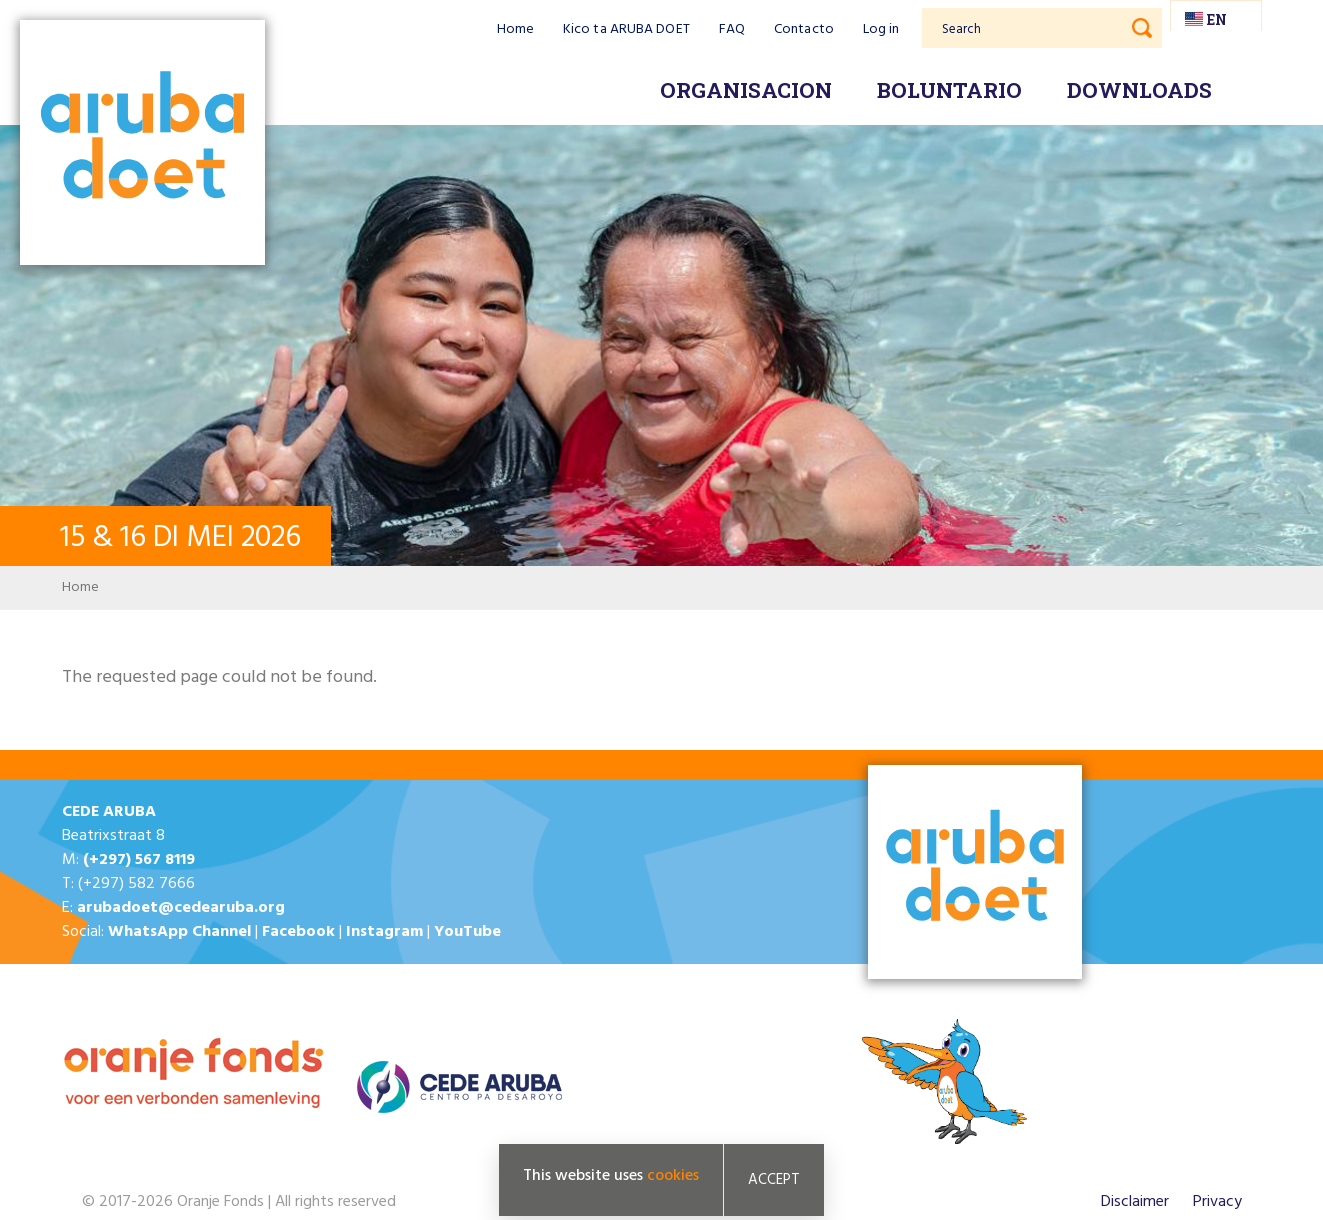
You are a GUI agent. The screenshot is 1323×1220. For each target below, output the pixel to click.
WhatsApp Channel (179, 932)
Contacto (804, 29)
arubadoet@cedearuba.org (181, 908)
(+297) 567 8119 (139, 860)
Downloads (1139, 90)
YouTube (467, 932)
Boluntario (949, 90)
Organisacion (746, 90)
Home (515, 29)
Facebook (298, 932)
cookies (673, 1176)
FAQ (732, 29)
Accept (774, 1180)
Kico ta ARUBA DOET (626, 29)
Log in (881, 29)
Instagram (384, 932)
